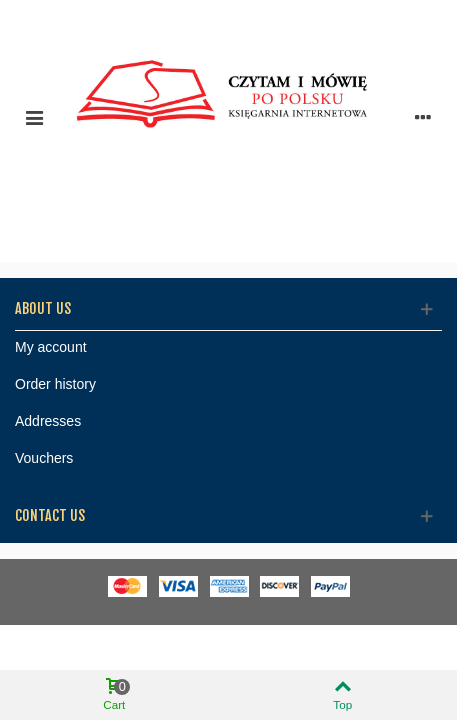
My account (51, 347)
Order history (55, 384)
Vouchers (44, 458)
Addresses (48, 421)
